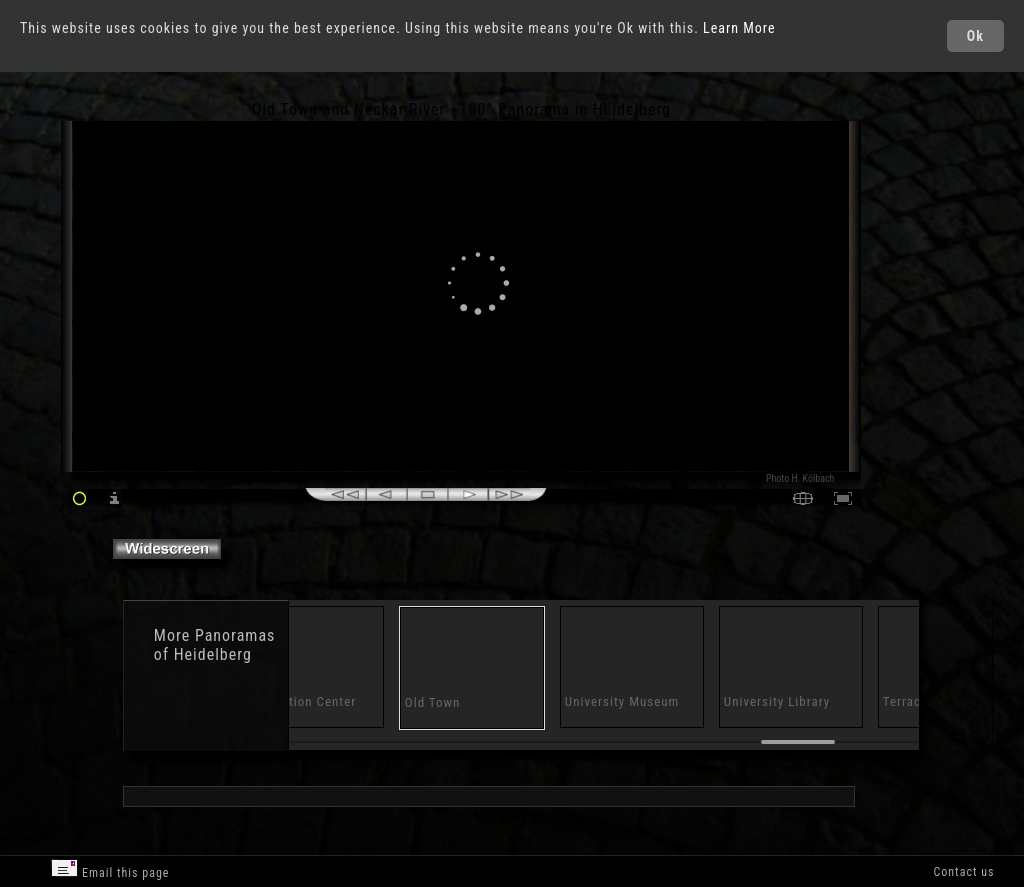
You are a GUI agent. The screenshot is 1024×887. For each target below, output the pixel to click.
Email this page (110, 869)
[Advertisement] (943, 270)
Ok (975, 36)
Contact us (963, 872)
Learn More (739, 28)
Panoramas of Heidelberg (214, 645)
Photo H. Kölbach (800, 478)
